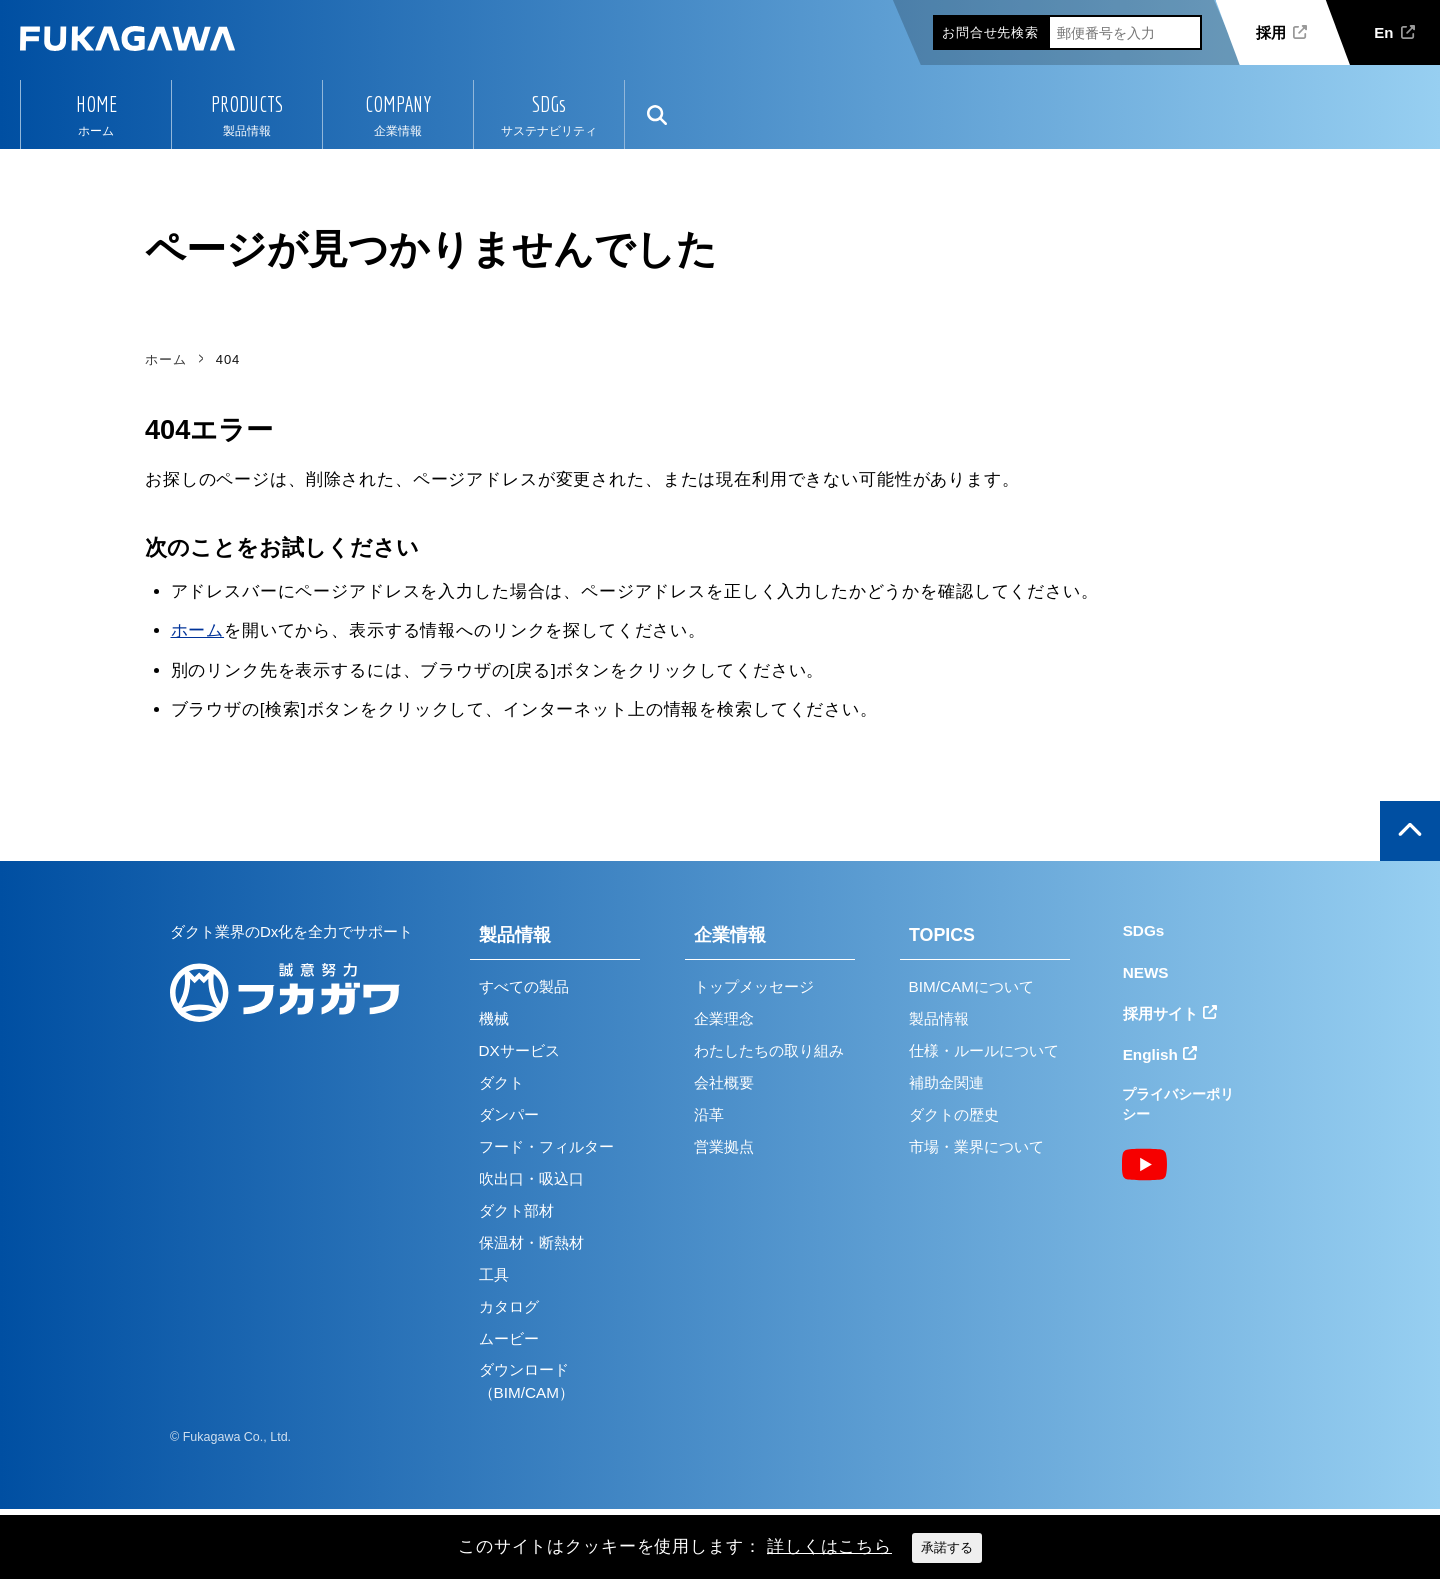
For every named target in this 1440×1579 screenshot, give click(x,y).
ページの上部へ (1410, 831)
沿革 (709, 1114)
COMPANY (398, 104)
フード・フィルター (546, 1146)
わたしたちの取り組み (769, 1050)
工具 (494, 1274)
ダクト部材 (516, 1210)
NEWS (1146, 972)
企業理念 (724, 1018)
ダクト (501, 1082)
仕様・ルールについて (984, 1050)
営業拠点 (724, 1146)
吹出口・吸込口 (531, 1178)
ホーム (198, 630)
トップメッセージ (754, 986)
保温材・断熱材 (531, 1242)
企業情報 (730, 935)
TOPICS (942, 935)
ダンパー (509, 1114)
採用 (1271, 32)
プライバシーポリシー (1178, 1104)
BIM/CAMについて (971, 986)
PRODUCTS (247, 104)
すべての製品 (524, 986)
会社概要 (724, 1082)
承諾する (947, 1547)
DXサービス (519, 1050)
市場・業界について (976, 1146)
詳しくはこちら (829, 1546)
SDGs (549, 104)
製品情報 (515, 935)
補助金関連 (946, 1082)
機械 (494, 1018)
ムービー (509, 1338)
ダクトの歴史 (954, 1114)
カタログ (509, 1306)
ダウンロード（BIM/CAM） (526, 1381)
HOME (96, 104)
